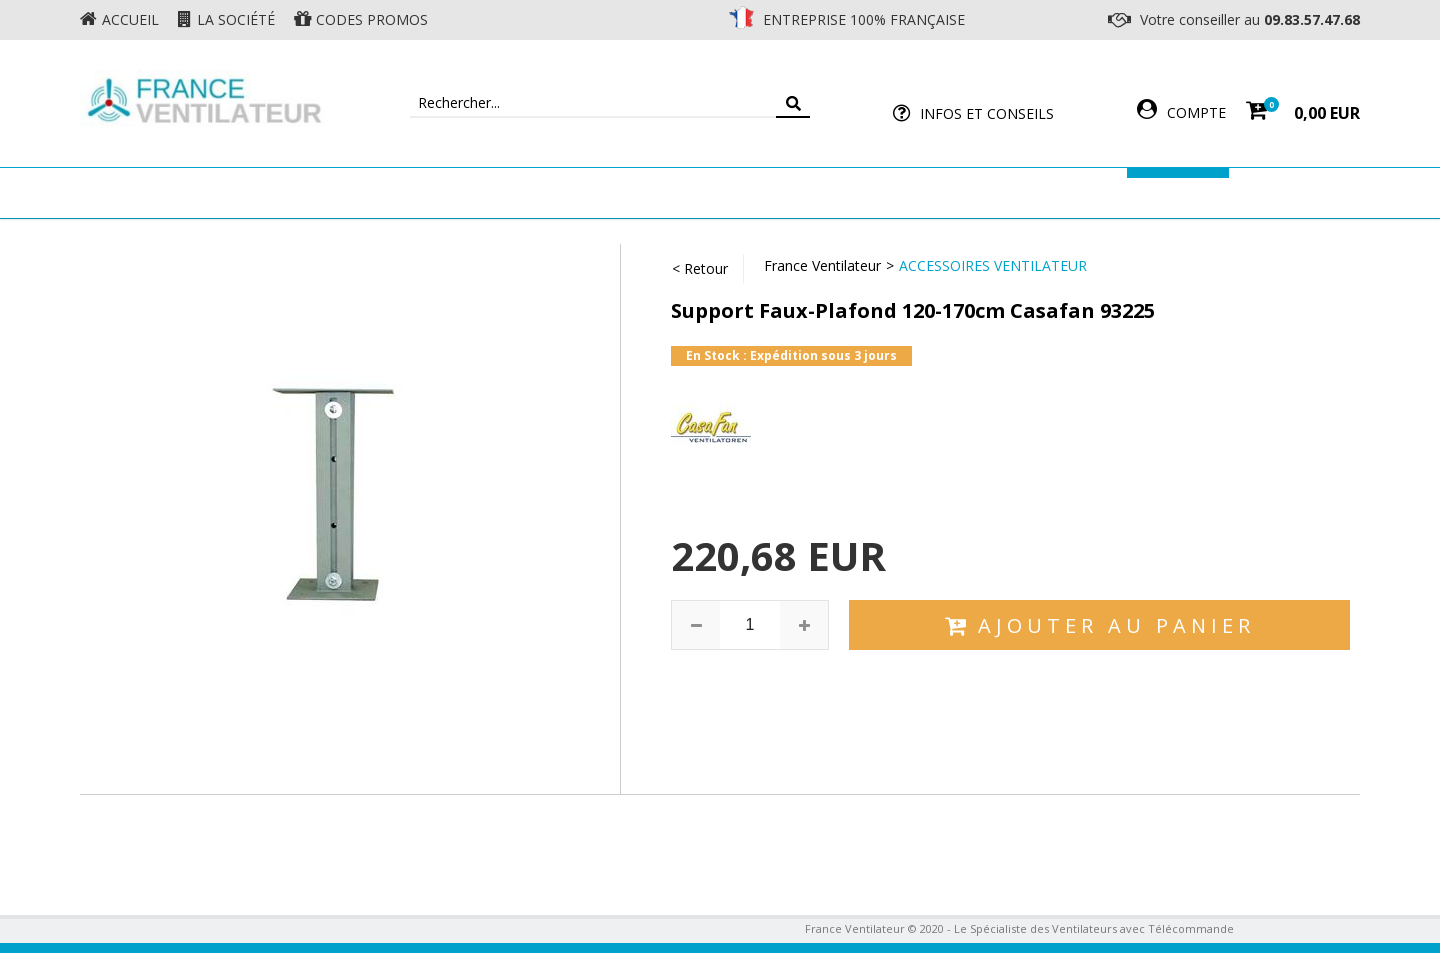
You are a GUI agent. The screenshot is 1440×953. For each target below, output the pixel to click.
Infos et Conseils (987, 113)
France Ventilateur (822, 265)
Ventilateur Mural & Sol (546, 192)
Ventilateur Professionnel (782, 192)
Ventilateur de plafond (322, 192)
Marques (1178, 192)
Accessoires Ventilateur (1017, 192)
